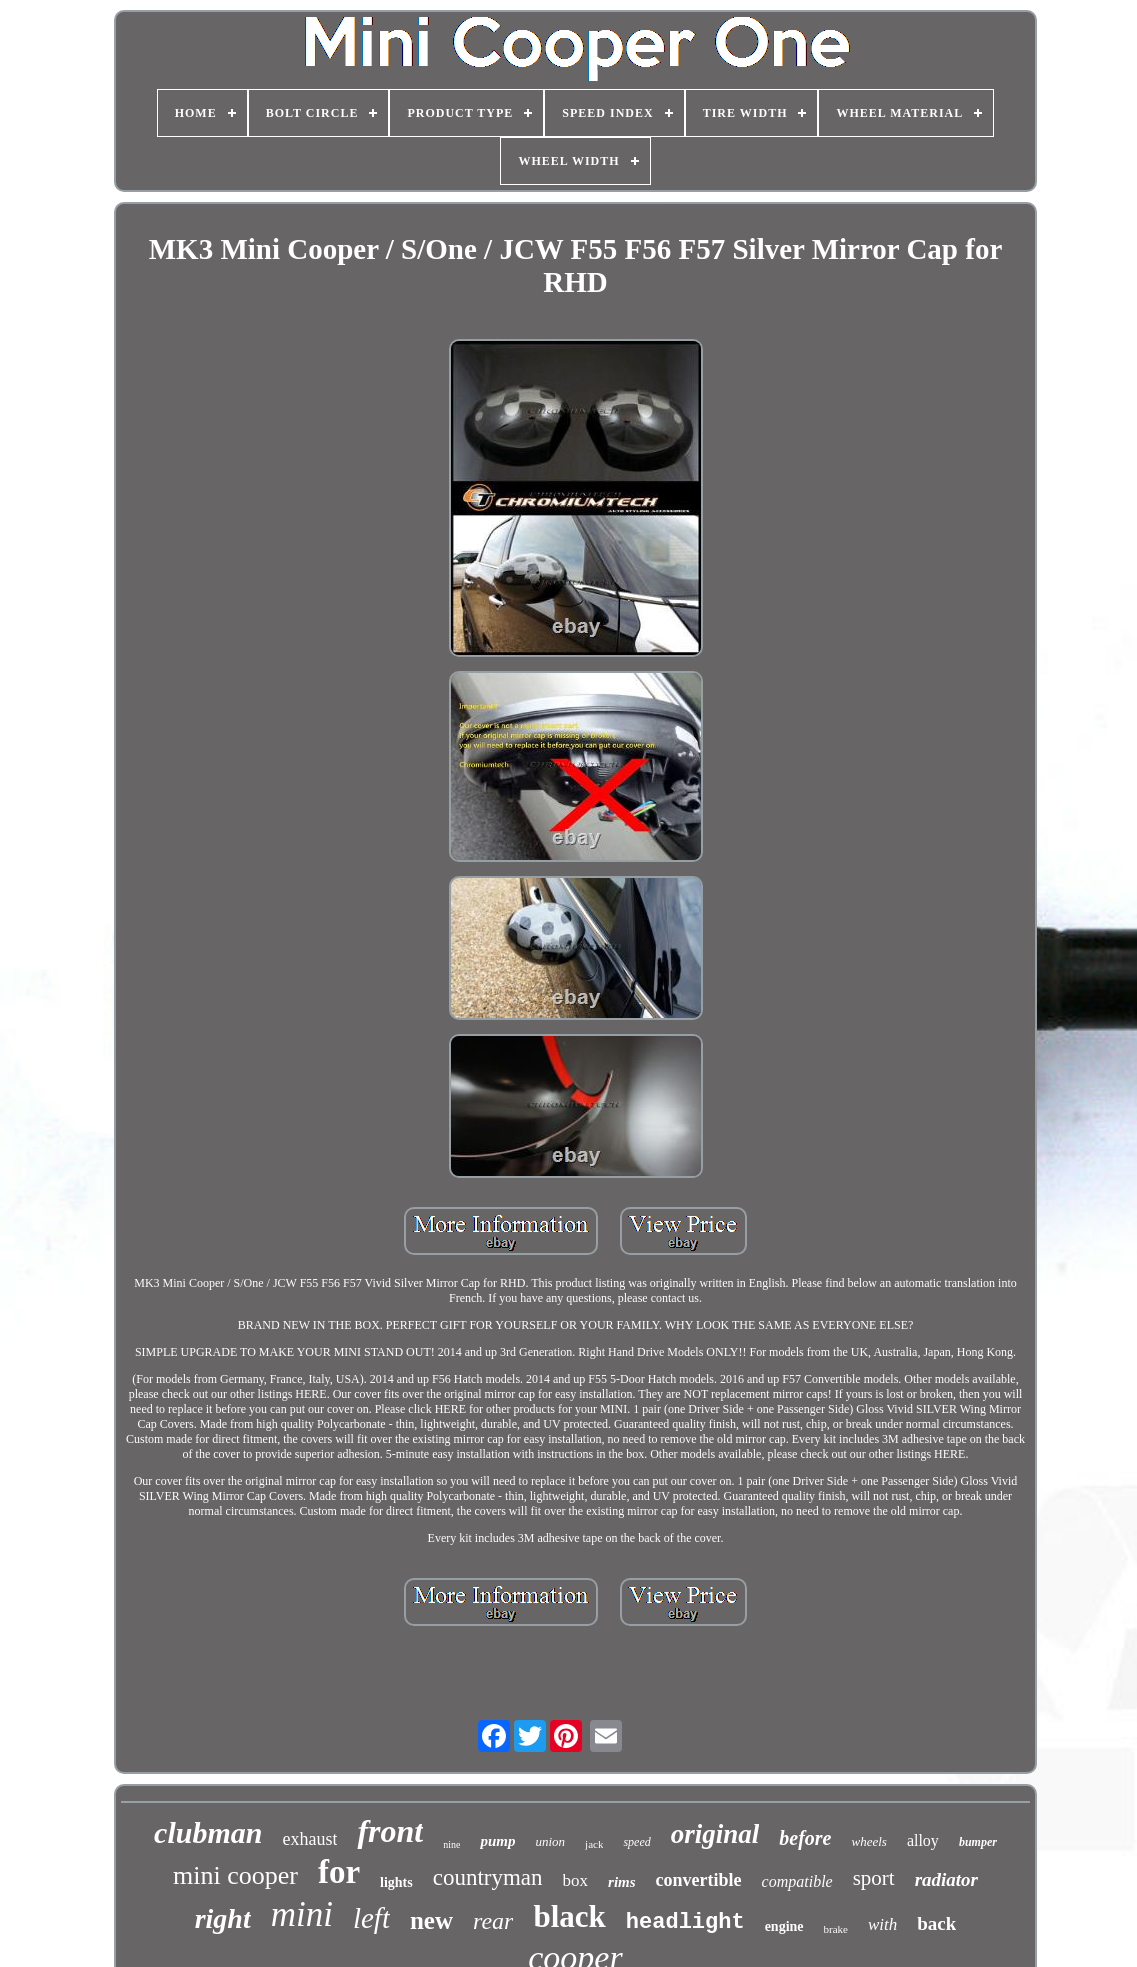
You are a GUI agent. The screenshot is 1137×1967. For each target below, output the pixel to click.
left (371, 1918)
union (550, 1841)
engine (784, 1926)
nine (451, 1844)
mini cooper (235, 1875)
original (715, 1834)
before (805, 1838)
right (223, 1918)
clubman (208, 1832)
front (390, 1831)
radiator (946, 1879)
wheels (868, 1841)
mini (302, 1914)
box (576, 1880)
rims (622, 1882)
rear (493, 1921)
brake (836, 1929)
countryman (488, 1877)
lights (396, 1882)
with (882, 1924)
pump (497, 1841)
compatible (797, 1881)
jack (594, 1844)
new (431, 1920)
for (339, 1872)
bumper (978, 1842)
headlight (685, 1922)
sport (874, 1878)
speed (636, 1842)
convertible (699, 1880)
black (569, 1916)
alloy (923, 1840)
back (936, 1923)
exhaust (309, 1839)
